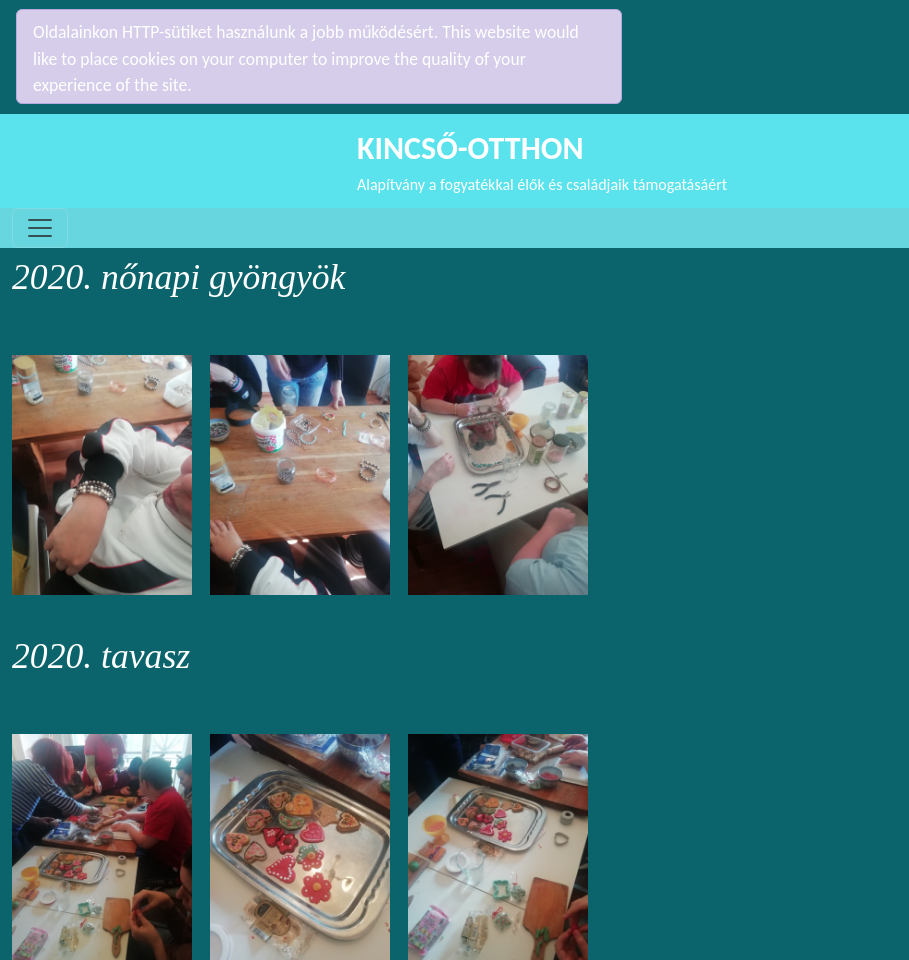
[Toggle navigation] (40, 193)
